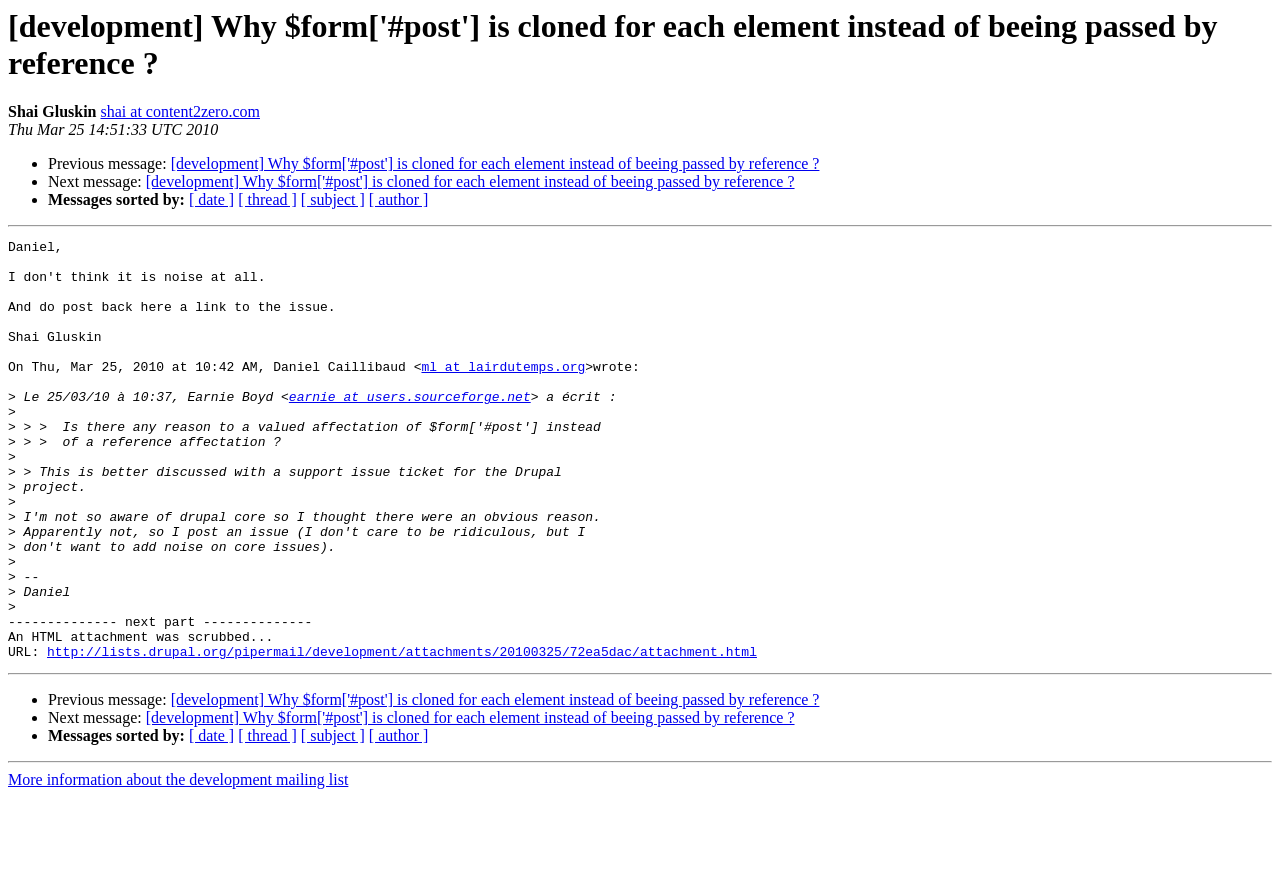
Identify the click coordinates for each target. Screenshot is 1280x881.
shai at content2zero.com (181, 111)
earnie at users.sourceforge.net (410, 429)
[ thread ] (267, 199)
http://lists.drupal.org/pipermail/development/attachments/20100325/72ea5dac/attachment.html (402, 735)
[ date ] (211, 199)
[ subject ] (333, 199)
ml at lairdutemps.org (503, 393)
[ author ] (399, 199)
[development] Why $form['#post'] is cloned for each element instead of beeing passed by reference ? (495, 163)
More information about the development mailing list (178, 863)
